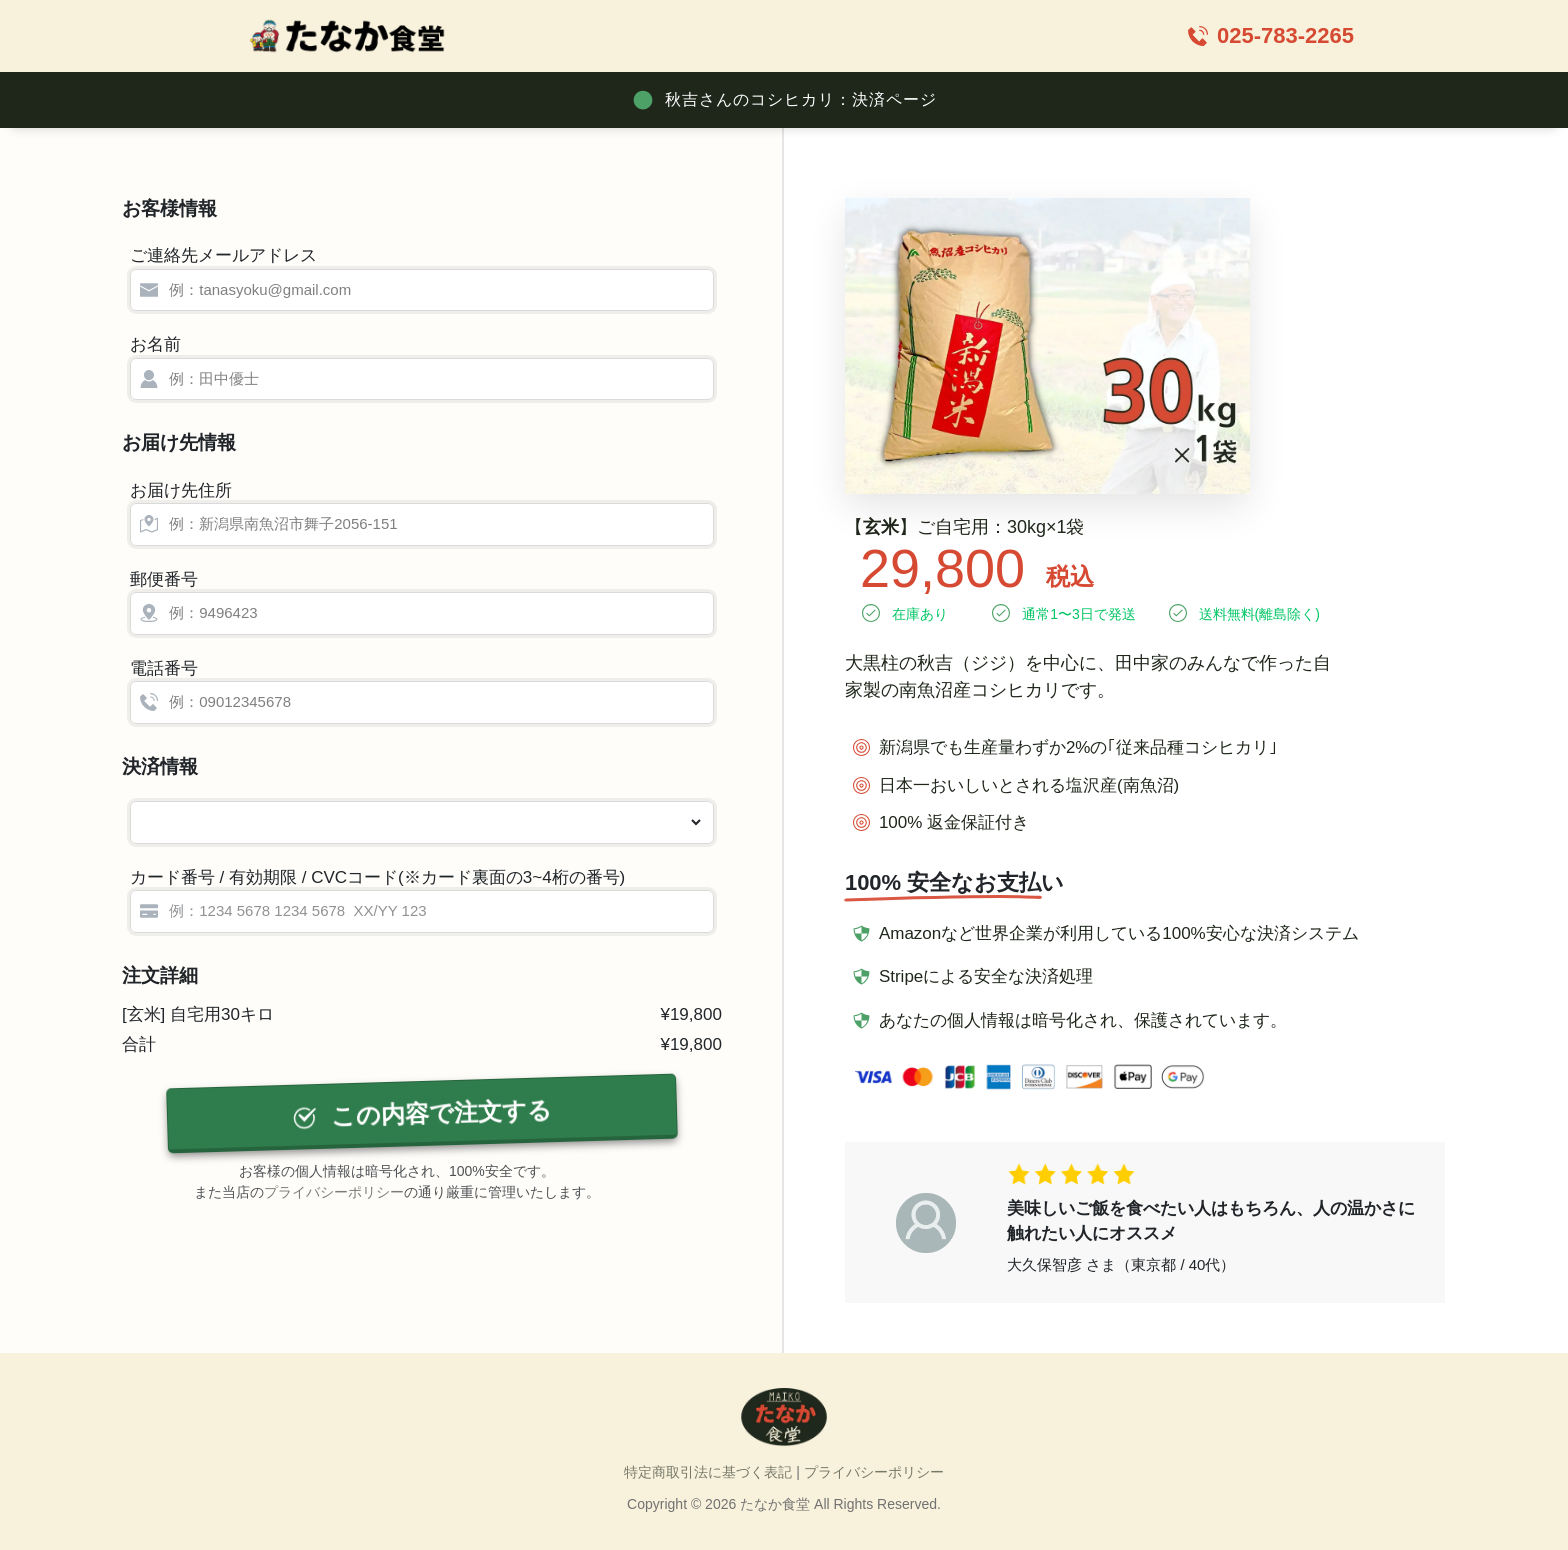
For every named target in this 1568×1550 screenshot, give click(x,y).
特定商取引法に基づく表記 (708, 1472)
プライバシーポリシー (334, 1192)
